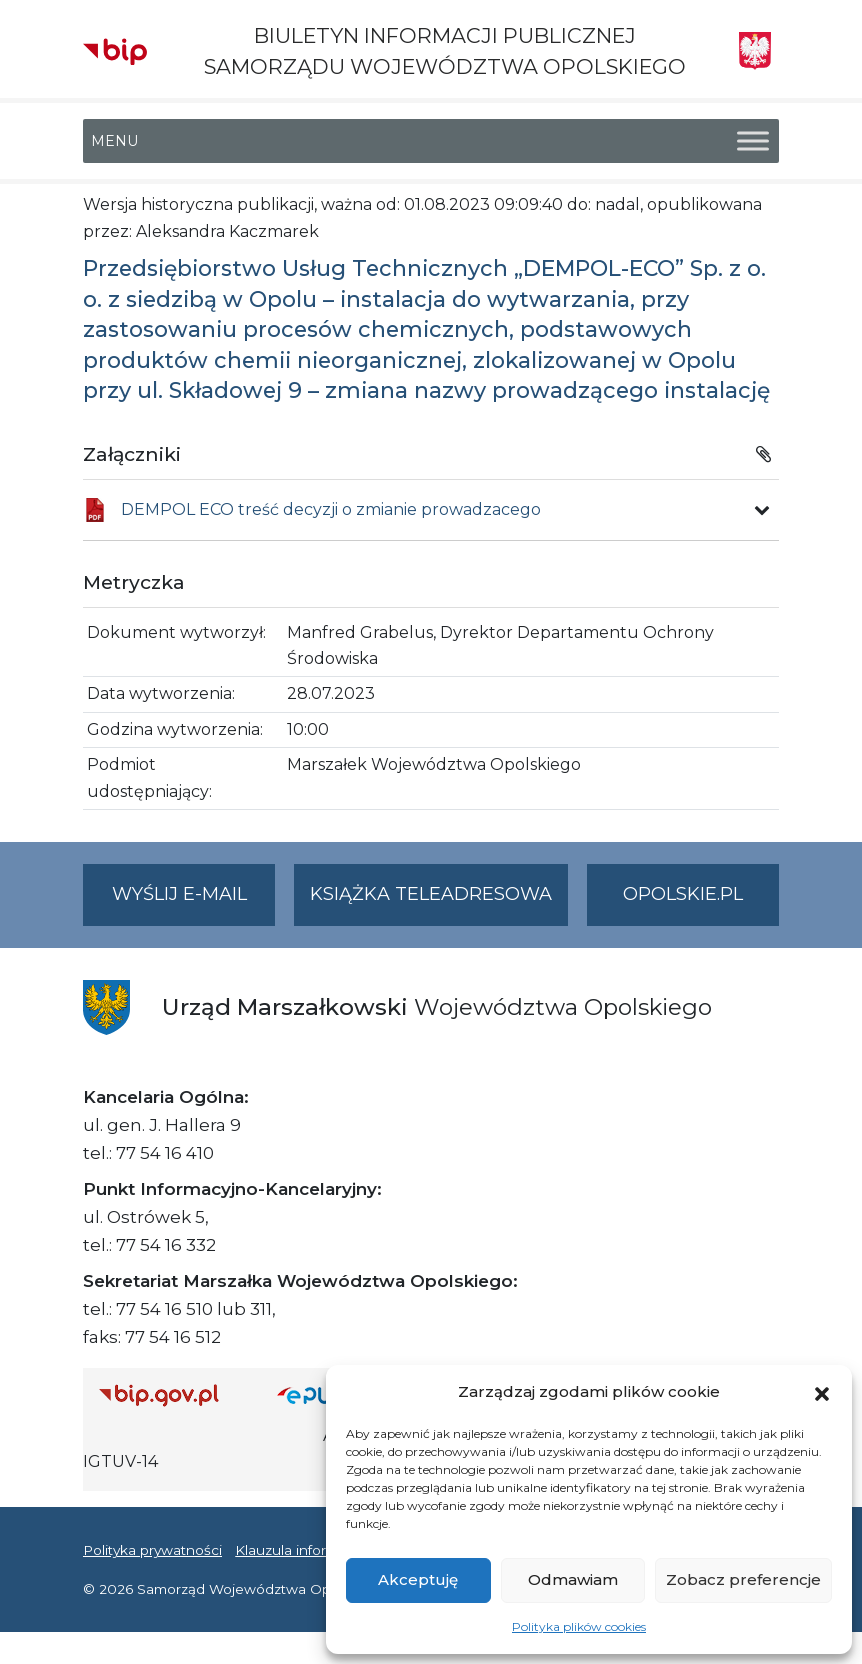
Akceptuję (418, 1579)
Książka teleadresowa (431, 894)
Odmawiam (573, 1579)
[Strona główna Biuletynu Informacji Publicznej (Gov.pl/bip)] (172, 1395)
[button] (822, 1392)
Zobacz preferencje (743, 1579)
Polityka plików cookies (579, 1626)
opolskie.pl (683, 894)
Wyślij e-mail (194, 902)
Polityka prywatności (152, 1550)
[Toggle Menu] (753, 141)
